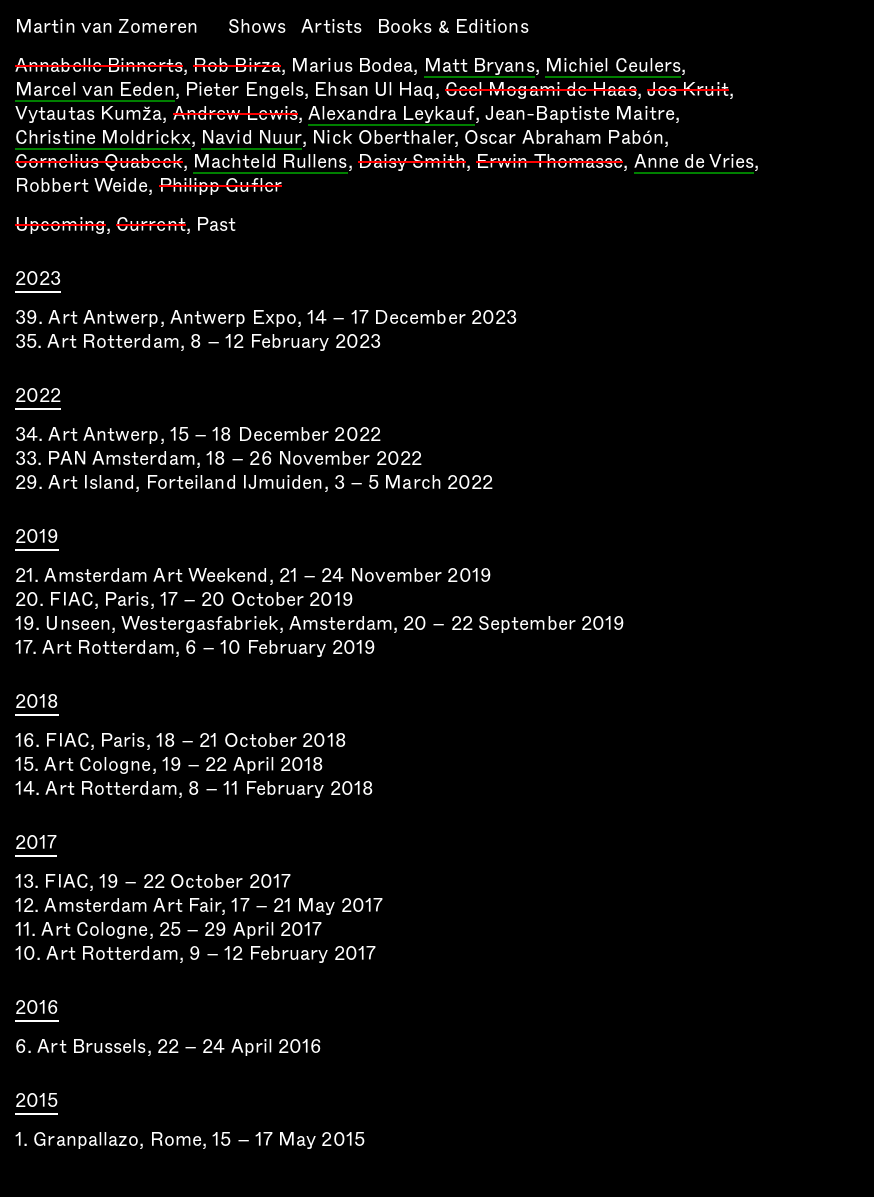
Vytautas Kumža (88, 113)
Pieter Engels (244, 89)
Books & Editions (453, 26)
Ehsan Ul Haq (374, 89)
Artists (331, 26)
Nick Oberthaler (383, 137)
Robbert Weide (81, 185)
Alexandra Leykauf (391, 115)
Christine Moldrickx (103, 139)
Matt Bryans (479, 67)
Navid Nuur (251, 139)
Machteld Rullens (270, 163)
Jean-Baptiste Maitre (580, 113)
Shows (257, 26)
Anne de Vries (694, 163)
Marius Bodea (352, 65)
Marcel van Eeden (95, 91)
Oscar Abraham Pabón (564, 137)
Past (216, 224)
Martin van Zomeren (106, 26)
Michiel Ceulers (613, 67)
